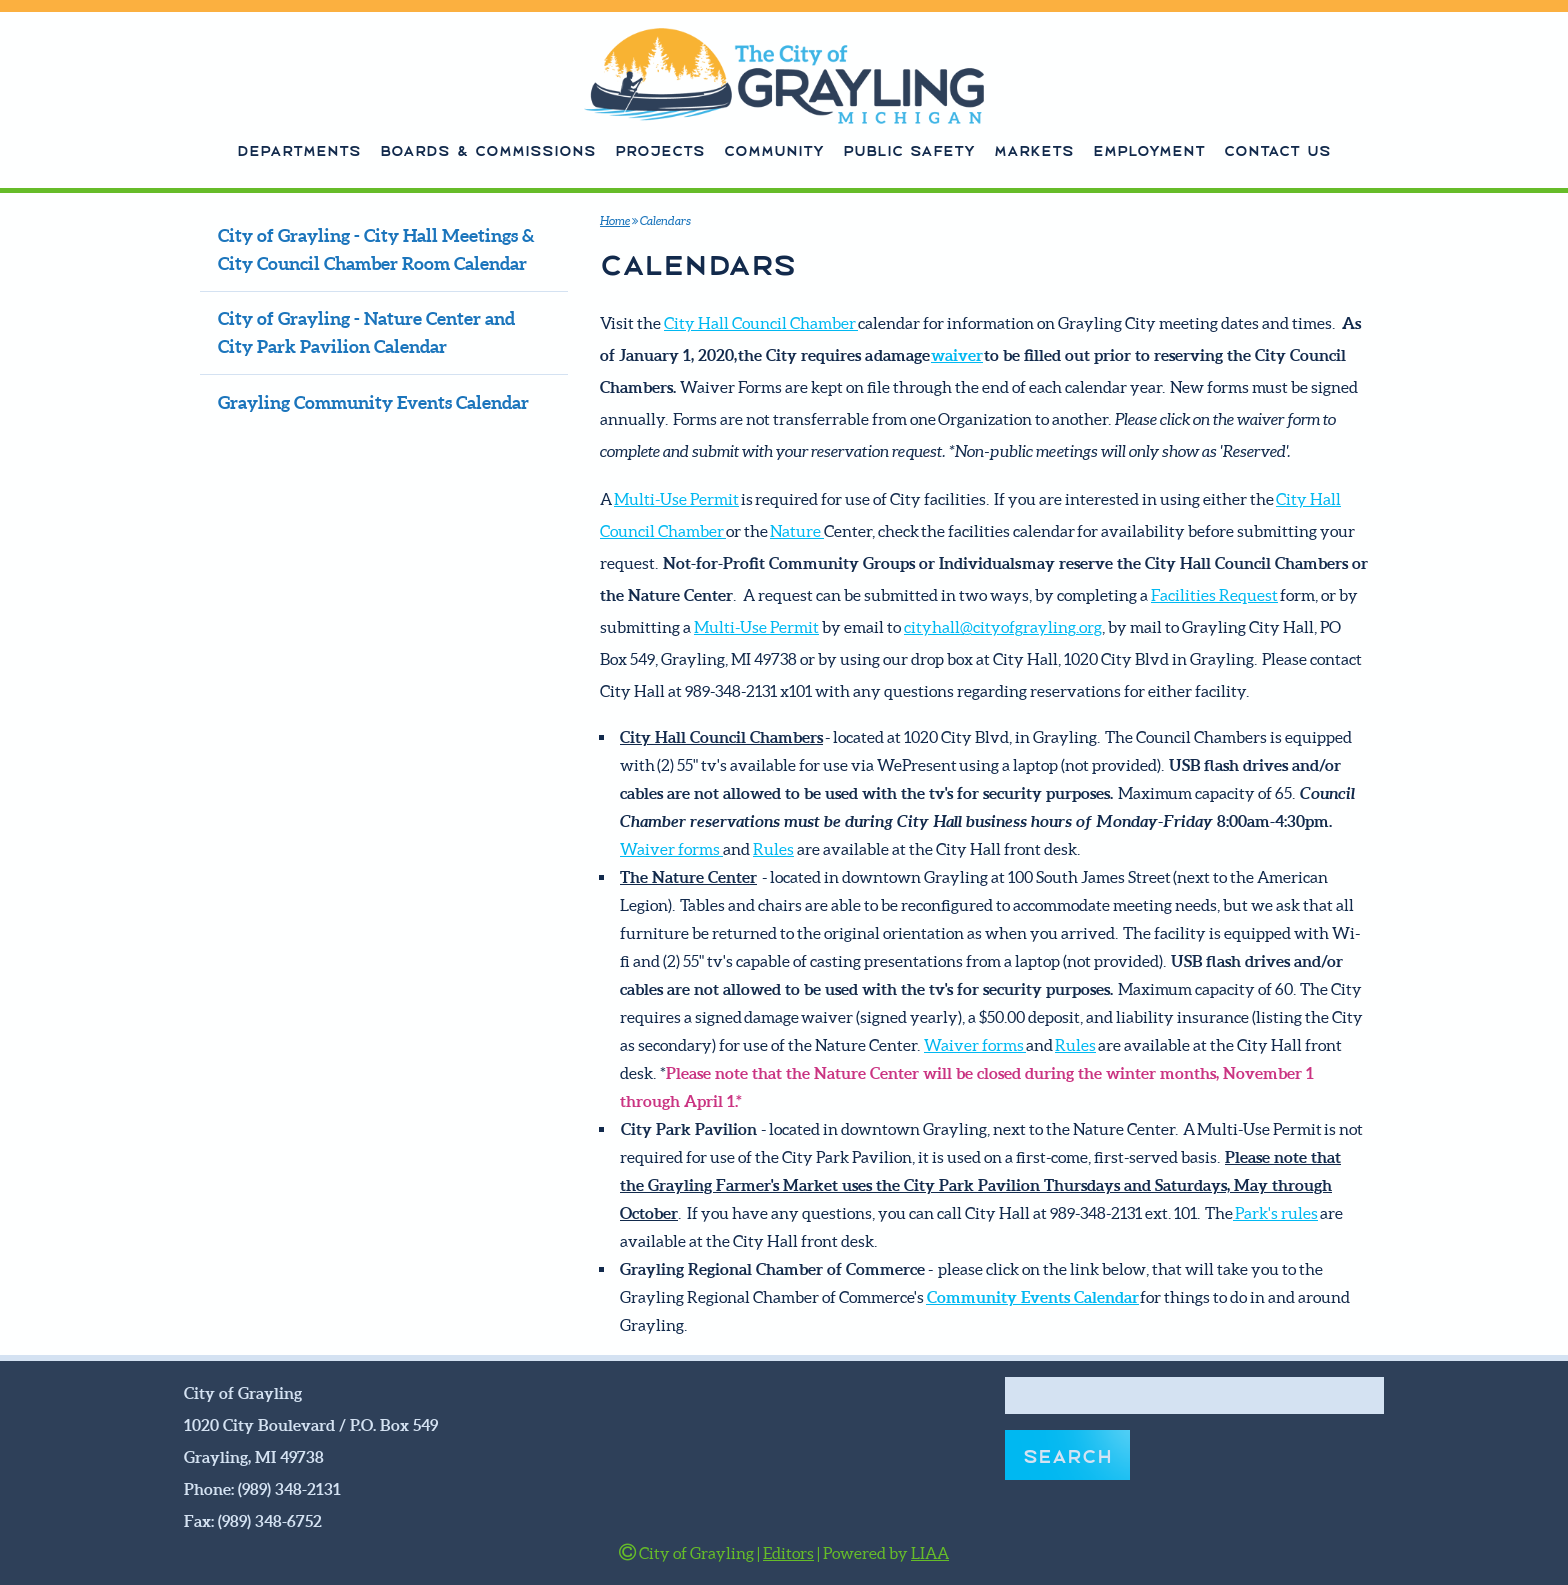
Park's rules (1275, 1213)
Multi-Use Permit (676, 499)
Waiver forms (671, 849)
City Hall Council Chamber (761, 323)
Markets (1034, 149)
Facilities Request (1214, 595)
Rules (773, 849)
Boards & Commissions (488, 149)
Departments (299, 149)
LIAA (930, 1553)
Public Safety (909, 149)
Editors (788, 1553)
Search (1067, 1454)
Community (774, 149)
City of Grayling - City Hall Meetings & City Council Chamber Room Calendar (376, 250)
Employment (1149, 149)
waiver (957, 355)
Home (615, 220)
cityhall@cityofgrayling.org (1003, 627)
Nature (797, 531)
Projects (660, 149)
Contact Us (1277, 149)
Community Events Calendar (1032, 1297)
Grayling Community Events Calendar (373, 403)
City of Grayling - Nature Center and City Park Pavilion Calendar (366, 333)
